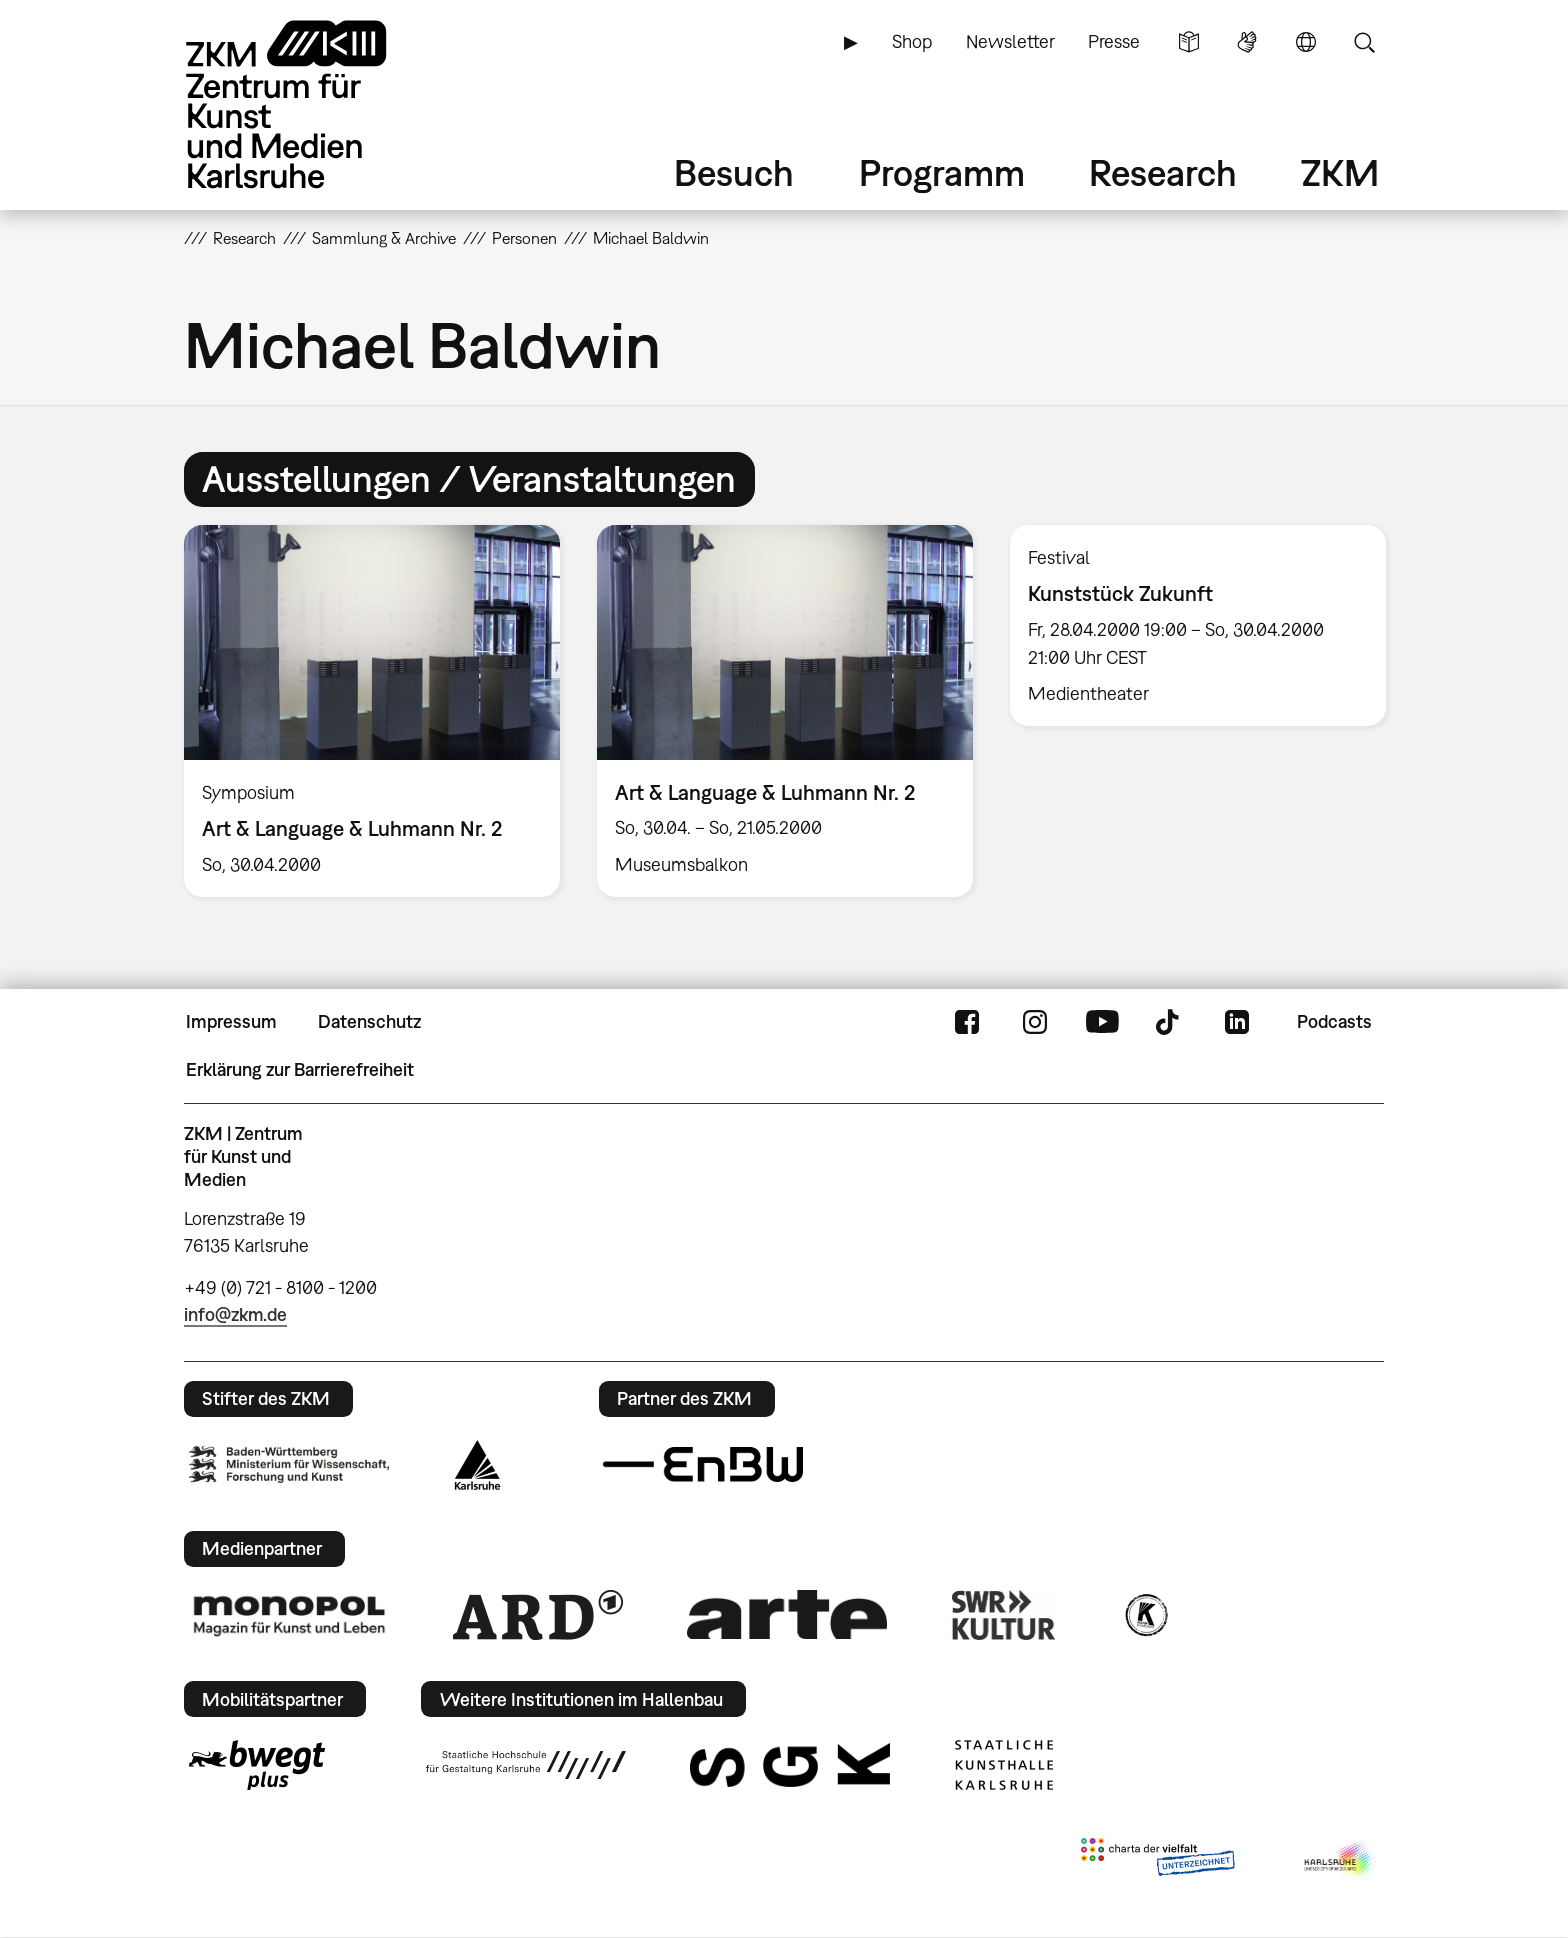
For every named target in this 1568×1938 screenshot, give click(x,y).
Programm (942, 172)
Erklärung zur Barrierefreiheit (300, 1069)
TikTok (1170, 1022)
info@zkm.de (235, 1314)
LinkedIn (1237, 1022)
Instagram (1035, 1022)
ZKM (1340, 172)
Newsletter (1010, 41)
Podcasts (1334, 1021)
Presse (1114, 41)
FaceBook (967, 1022)
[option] (372, 711)
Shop (912, 41)
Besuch (734, 172)
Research (1163, 172)
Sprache (1306, 42)
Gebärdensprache (1247, 42)
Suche (1364, 42)
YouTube (1102, 1022)
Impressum (231, 1021)
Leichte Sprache (1189, 42)
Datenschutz (369, 1021)
